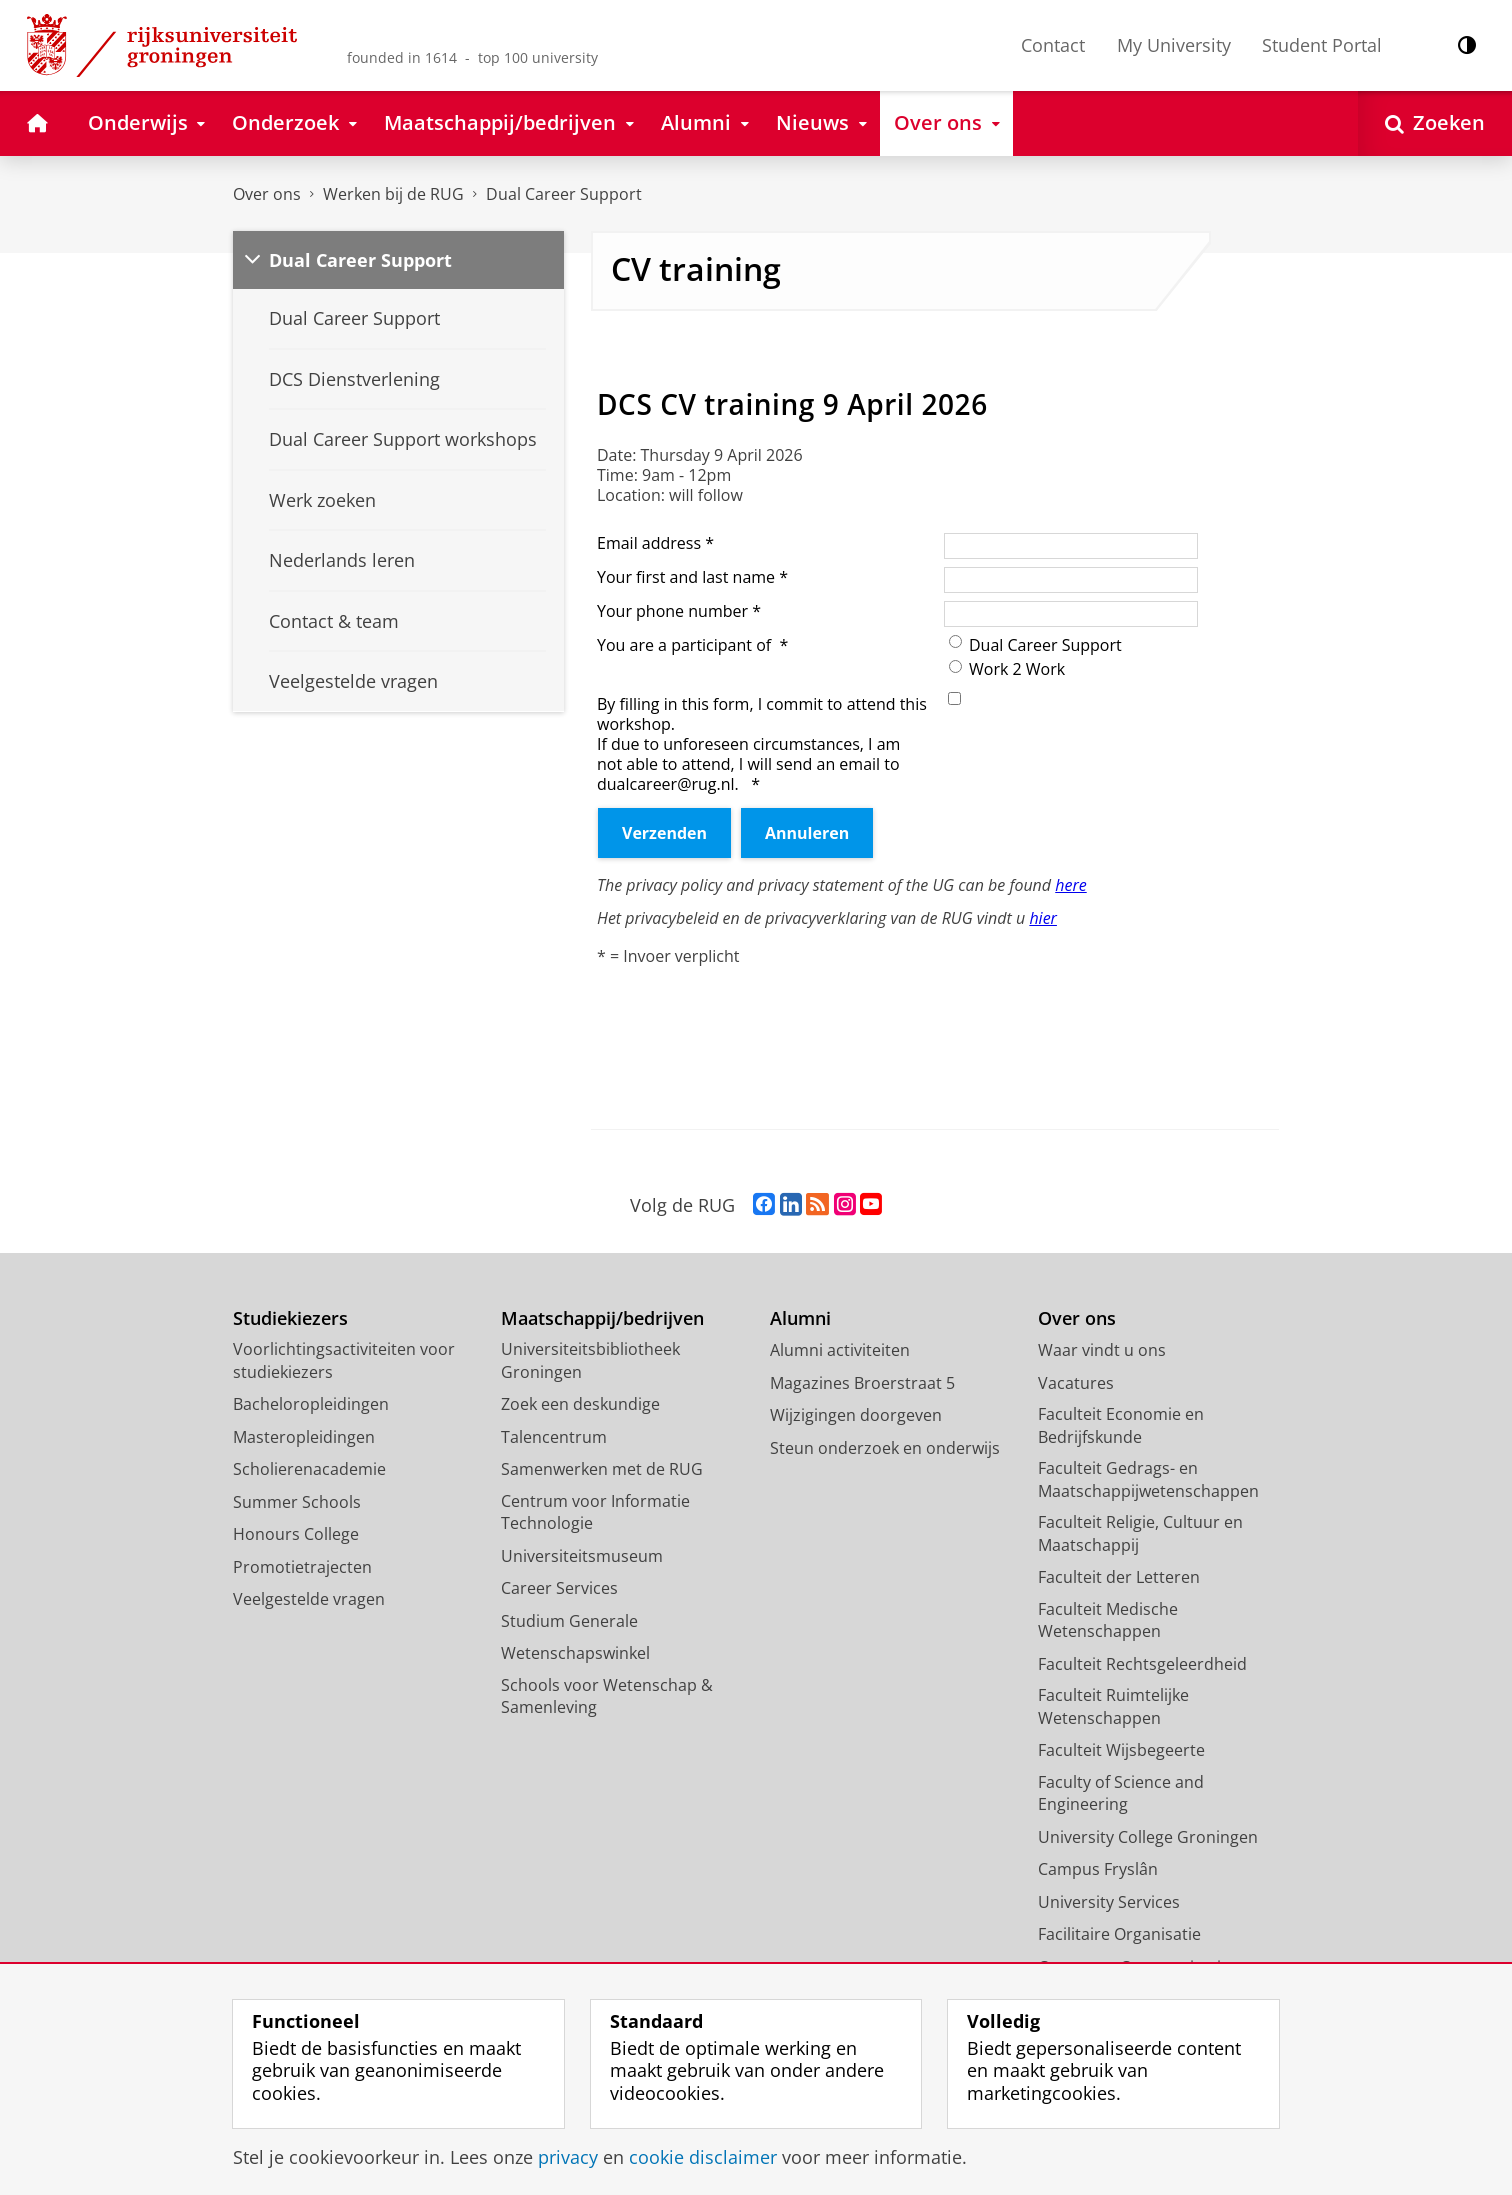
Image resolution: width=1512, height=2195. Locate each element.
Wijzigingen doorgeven (856, 1415)
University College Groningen (1148, 1837)
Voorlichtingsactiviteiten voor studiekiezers (344, 1360)
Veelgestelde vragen (309, 1599)
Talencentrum (554, 1437)
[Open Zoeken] (1435, 123)
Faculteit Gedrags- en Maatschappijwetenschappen (1148, 1479)
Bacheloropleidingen (311, 1404)
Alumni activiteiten (840, 1350)
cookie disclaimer (703, 2157)
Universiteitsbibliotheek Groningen (590, 1360)
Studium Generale (569, 1621)
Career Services (559, 1588)
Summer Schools (297, 1502)
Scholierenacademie (309, 1469)
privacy (568, 2157)
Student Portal (1322, 45)
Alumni (800, 1318)
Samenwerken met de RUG (602, 1469)
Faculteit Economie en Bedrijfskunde (1121, 1425)
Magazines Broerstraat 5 (862, 1383)
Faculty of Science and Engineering (1121, 1793)
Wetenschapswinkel (575, 1653)
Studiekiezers (290, 1318)
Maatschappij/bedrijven (602, 1318)
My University (1174, 45)
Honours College (296, 1534)
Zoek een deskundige (580, 1404)
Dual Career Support (564, 194)
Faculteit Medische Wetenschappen (1108, 1620)
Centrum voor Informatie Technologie (595, 1512)
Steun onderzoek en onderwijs (885, 1448)
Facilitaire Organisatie (1119, 1934)
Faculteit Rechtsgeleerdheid (1142, 1664)
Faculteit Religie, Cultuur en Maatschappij (1140, 1533)
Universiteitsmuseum (582, 1556)
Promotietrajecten (302, 1567)
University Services (1109, 1902)
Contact (1053, 45)
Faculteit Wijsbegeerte (1121, 1750)
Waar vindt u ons (1102, 1350)
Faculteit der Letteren (1119, 1577)
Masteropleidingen (304, 1437)
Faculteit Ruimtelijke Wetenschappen (1113, 1706)
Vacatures (1076, 1383)
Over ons (267, 194)
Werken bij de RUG (393, 194)
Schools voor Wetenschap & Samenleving (607, 1696)
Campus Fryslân (1098, 1869)
